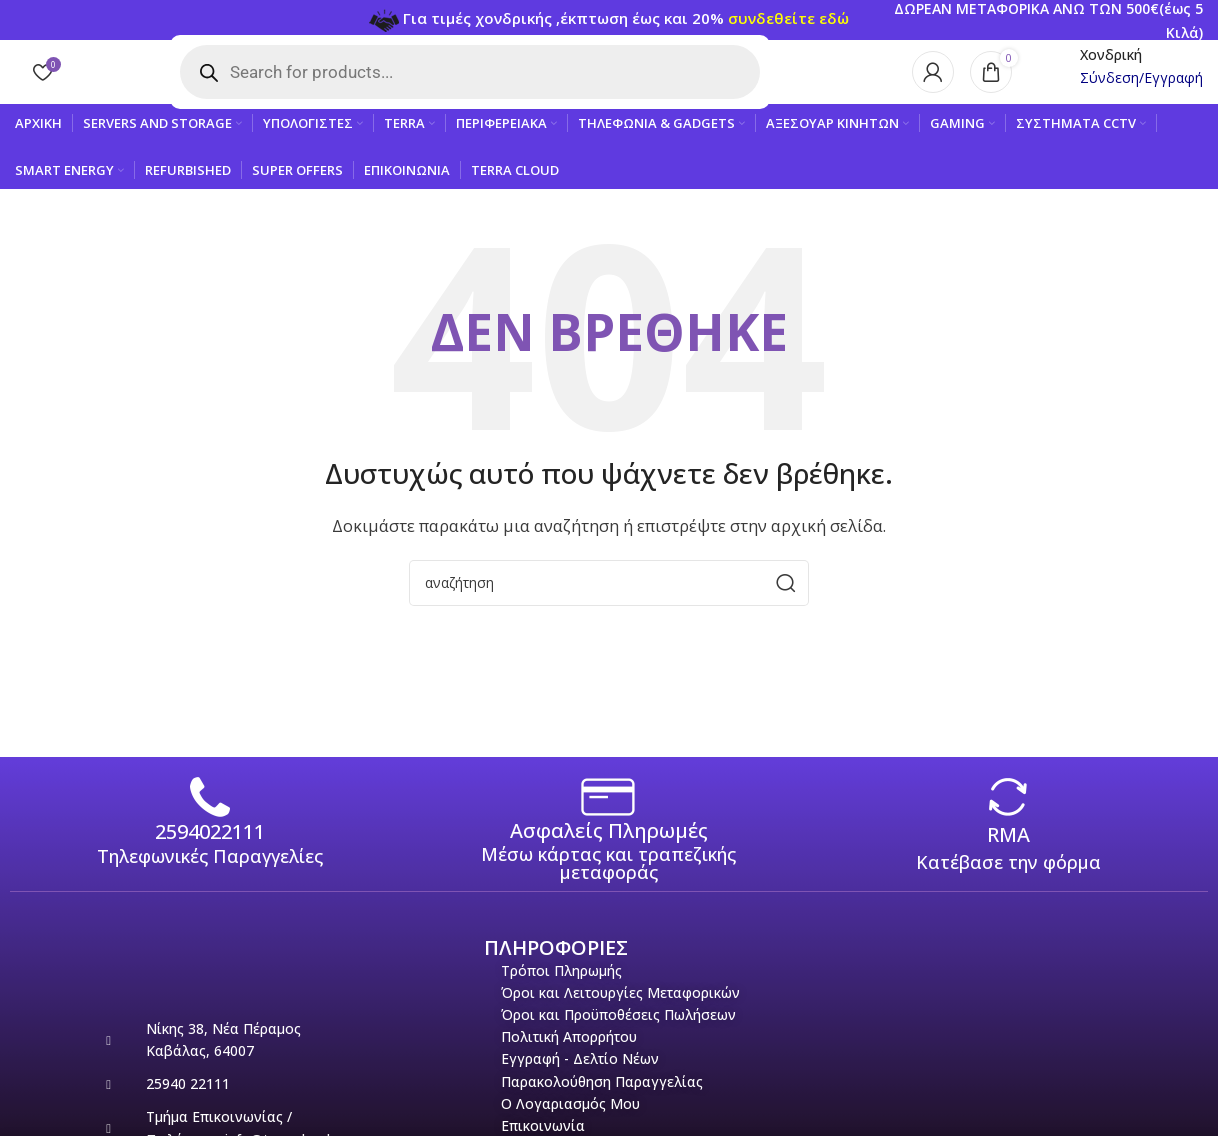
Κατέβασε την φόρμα (1008, 880)
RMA (1008, 852)
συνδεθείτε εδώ (788, 19)
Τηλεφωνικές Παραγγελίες (210, 874)
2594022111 (210, 849)
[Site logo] (115, 80)
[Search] (609, 600)
